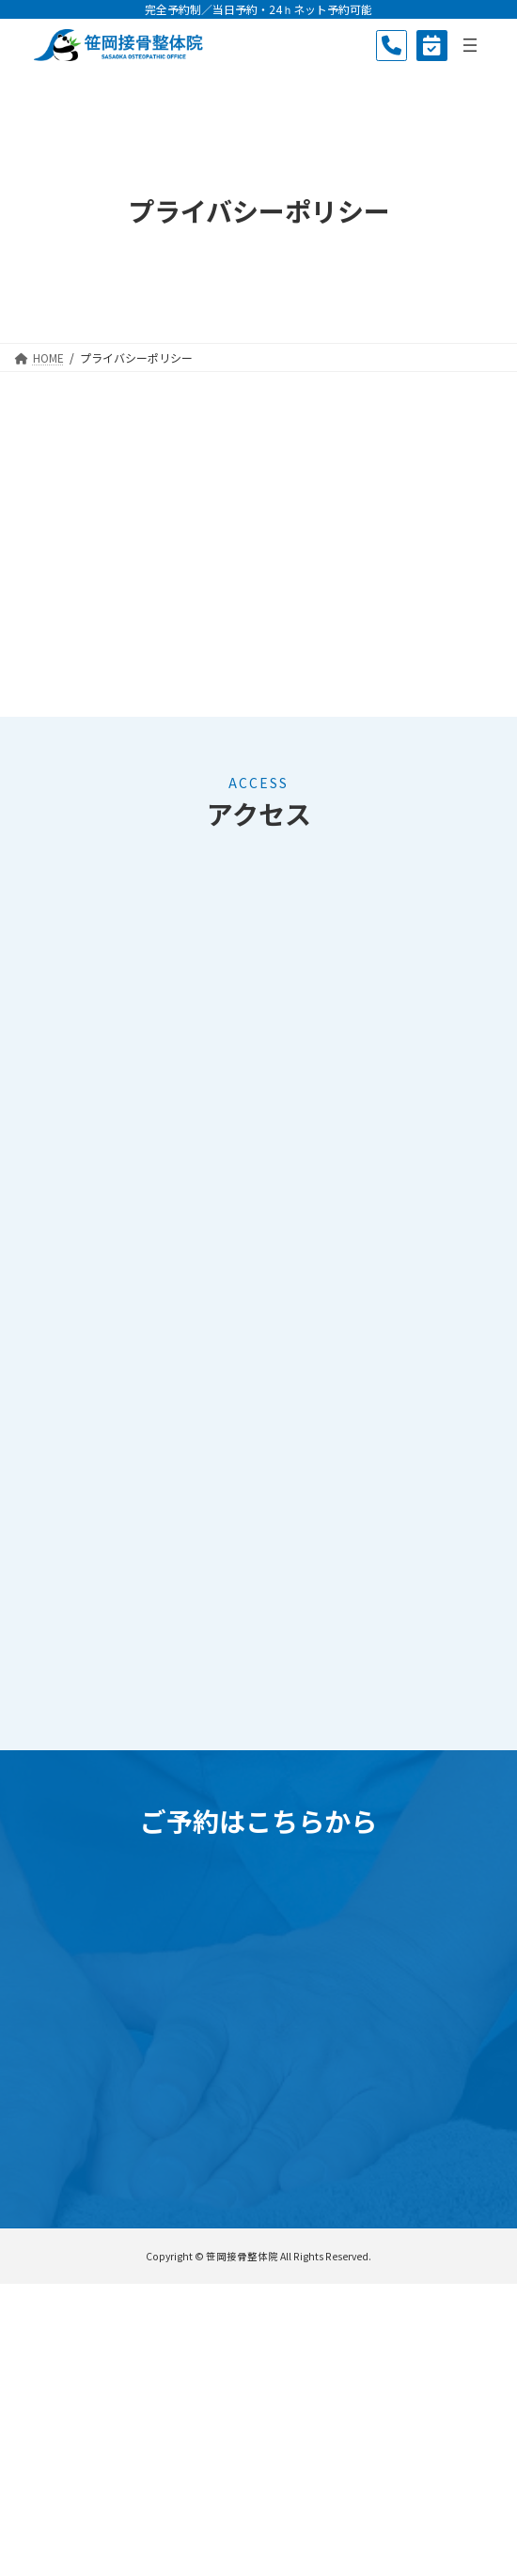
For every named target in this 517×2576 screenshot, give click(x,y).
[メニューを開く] (484, 45)
